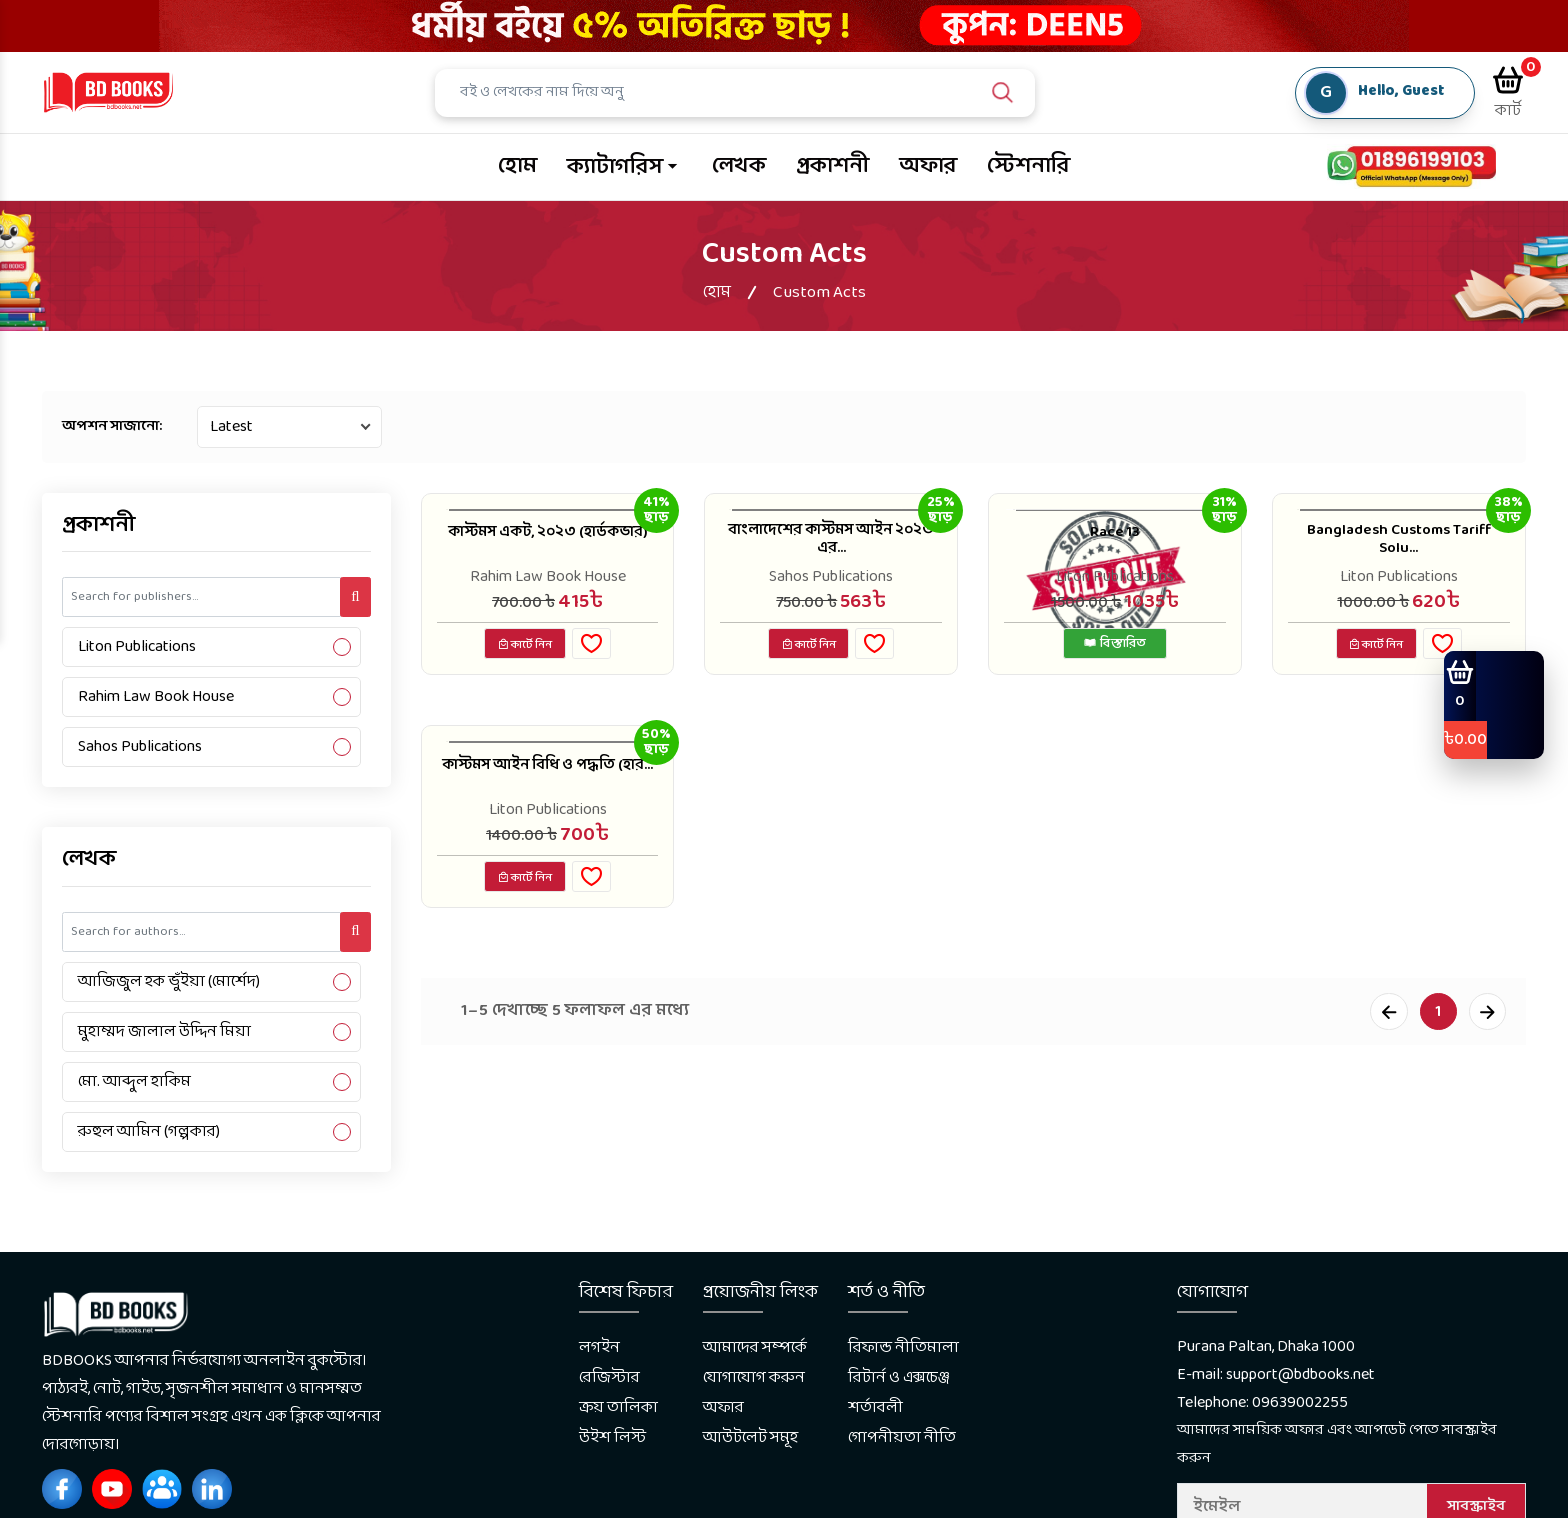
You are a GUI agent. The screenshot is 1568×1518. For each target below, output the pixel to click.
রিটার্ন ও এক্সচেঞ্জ (899, 1377)
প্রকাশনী (832, 166)
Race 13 (1115, 532)
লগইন (599, 1347)
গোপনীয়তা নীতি (902, 1437)
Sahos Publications (140, 746)
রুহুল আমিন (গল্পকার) (149, 1131)
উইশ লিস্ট (612, 1437)
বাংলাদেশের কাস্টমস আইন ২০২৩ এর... (831, 542)
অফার (928, 166)
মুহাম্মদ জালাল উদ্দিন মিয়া (164, 1031)
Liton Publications (137, 646)
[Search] (744, 93)
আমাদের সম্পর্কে (755, 1347)
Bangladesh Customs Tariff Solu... (1398, 542)
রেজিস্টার (609, 1377)
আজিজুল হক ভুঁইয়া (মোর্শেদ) (169, 981)
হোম (517, 166)
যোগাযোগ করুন (754, 1377)
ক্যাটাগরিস (615, 167)
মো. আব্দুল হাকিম (134, 1081)
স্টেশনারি (1028, 166)
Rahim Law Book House (156, 696)
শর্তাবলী (875, 1407)
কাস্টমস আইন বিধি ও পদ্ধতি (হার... (547, 779)
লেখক (739, 166)
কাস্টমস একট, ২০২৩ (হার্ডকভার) (548, 542)
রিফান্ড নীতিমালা (903, 1347)
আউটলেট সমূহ (750, 1437)
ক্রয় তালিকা (618, 1407)
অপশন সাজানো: (112, 426)
